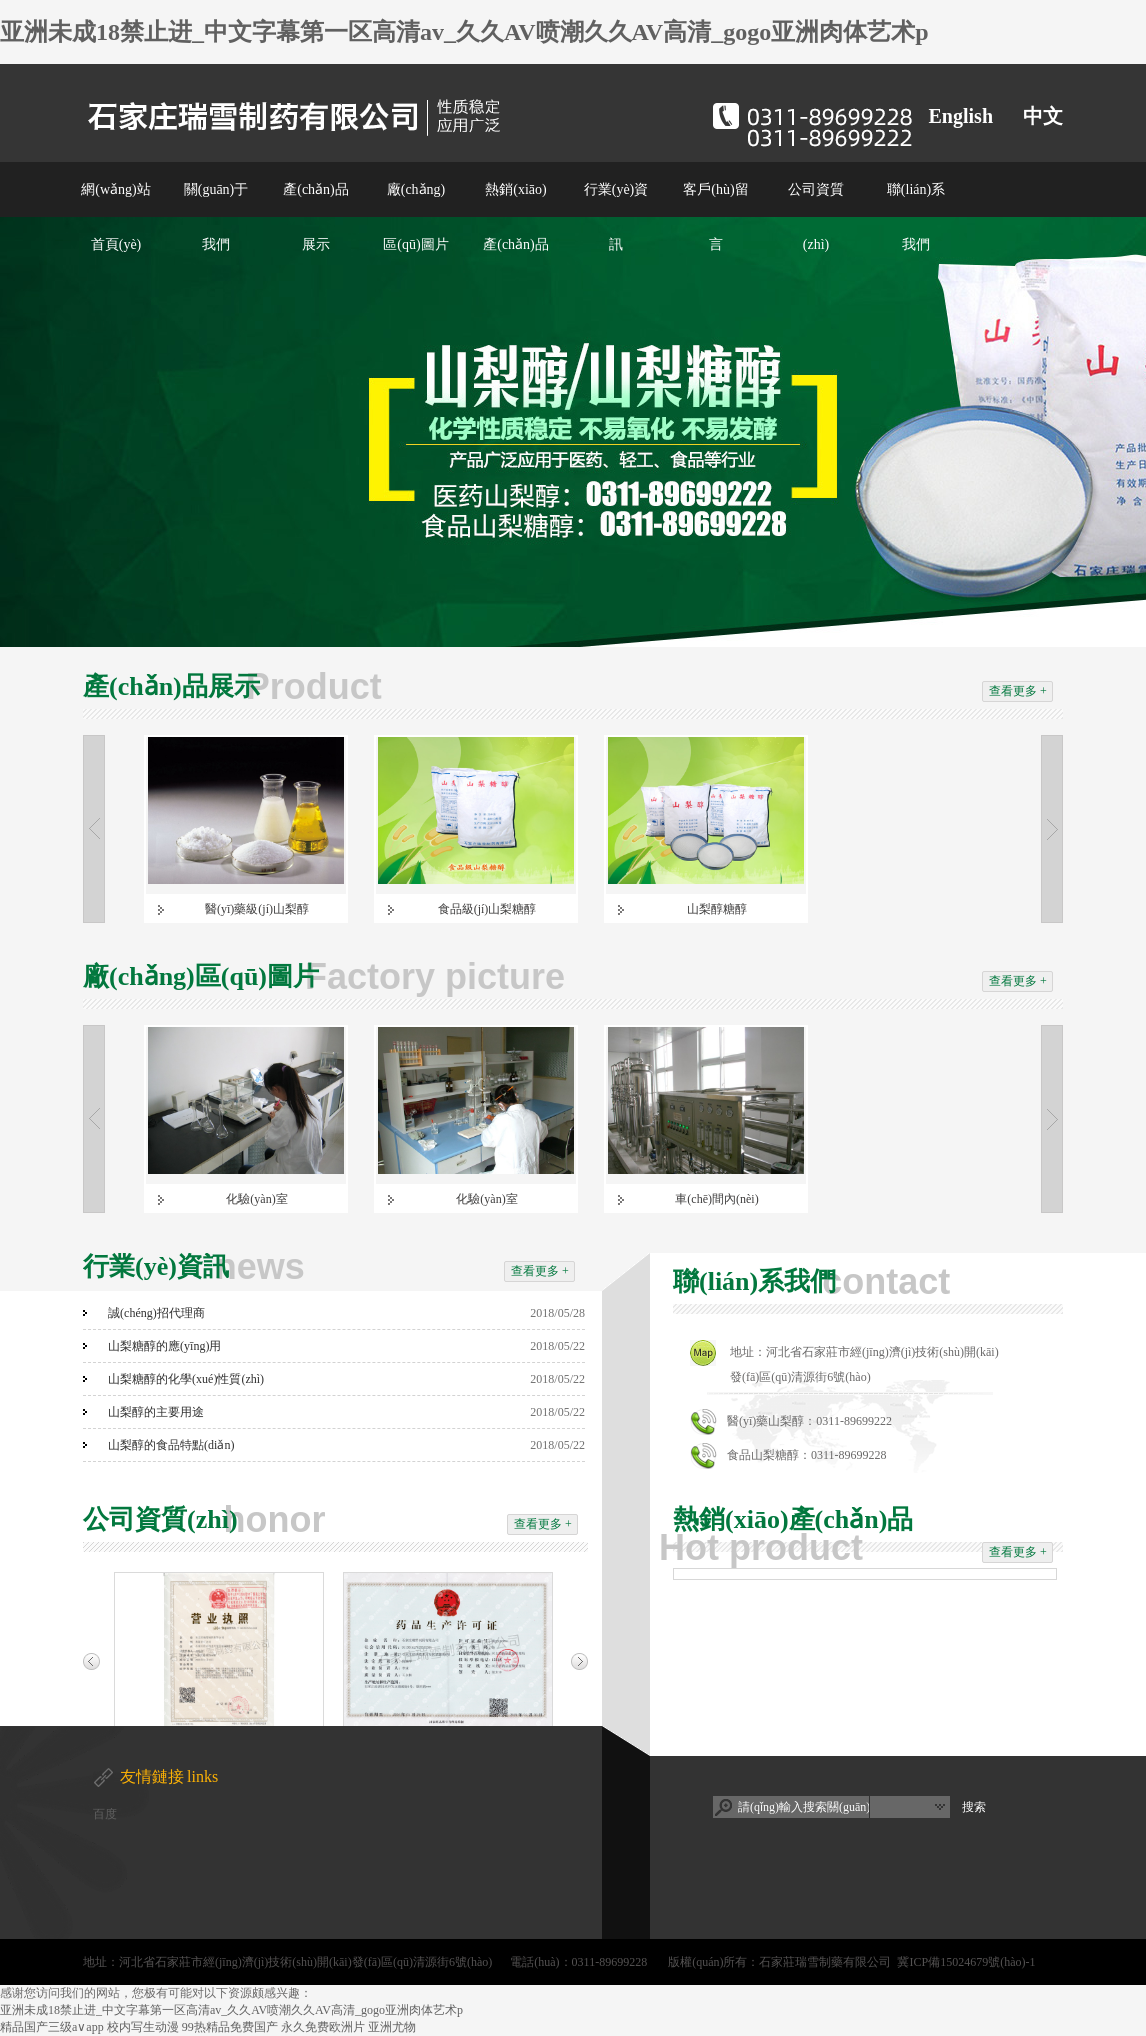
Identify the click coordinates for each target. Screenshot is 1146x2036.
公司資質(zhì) (816, 217)
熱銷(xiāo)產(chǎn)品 (516, 217)
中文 (1043, 116)
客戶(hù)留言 (715, 217)
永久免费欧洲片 (323, 2027)
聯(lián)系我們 (916, 217)
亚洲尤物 (392, 2027)
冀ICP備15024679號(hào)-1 (966, 1962)
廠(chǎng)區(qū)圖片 (415, 217)
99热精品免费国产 (230, 2027)
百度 (105, 1814)
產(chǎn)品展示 (316, 217)
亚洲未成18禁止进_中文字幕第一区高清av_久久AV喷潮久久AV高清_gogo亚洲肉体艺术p (464, 32)
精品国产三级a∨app (52, 2027)
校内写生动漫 (143, 2027)
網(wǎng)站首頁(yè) (115, 217)
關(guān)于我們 (216, 217)
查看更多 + (1018, 691)
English (961, 116)
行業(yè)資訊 (616, 217)
